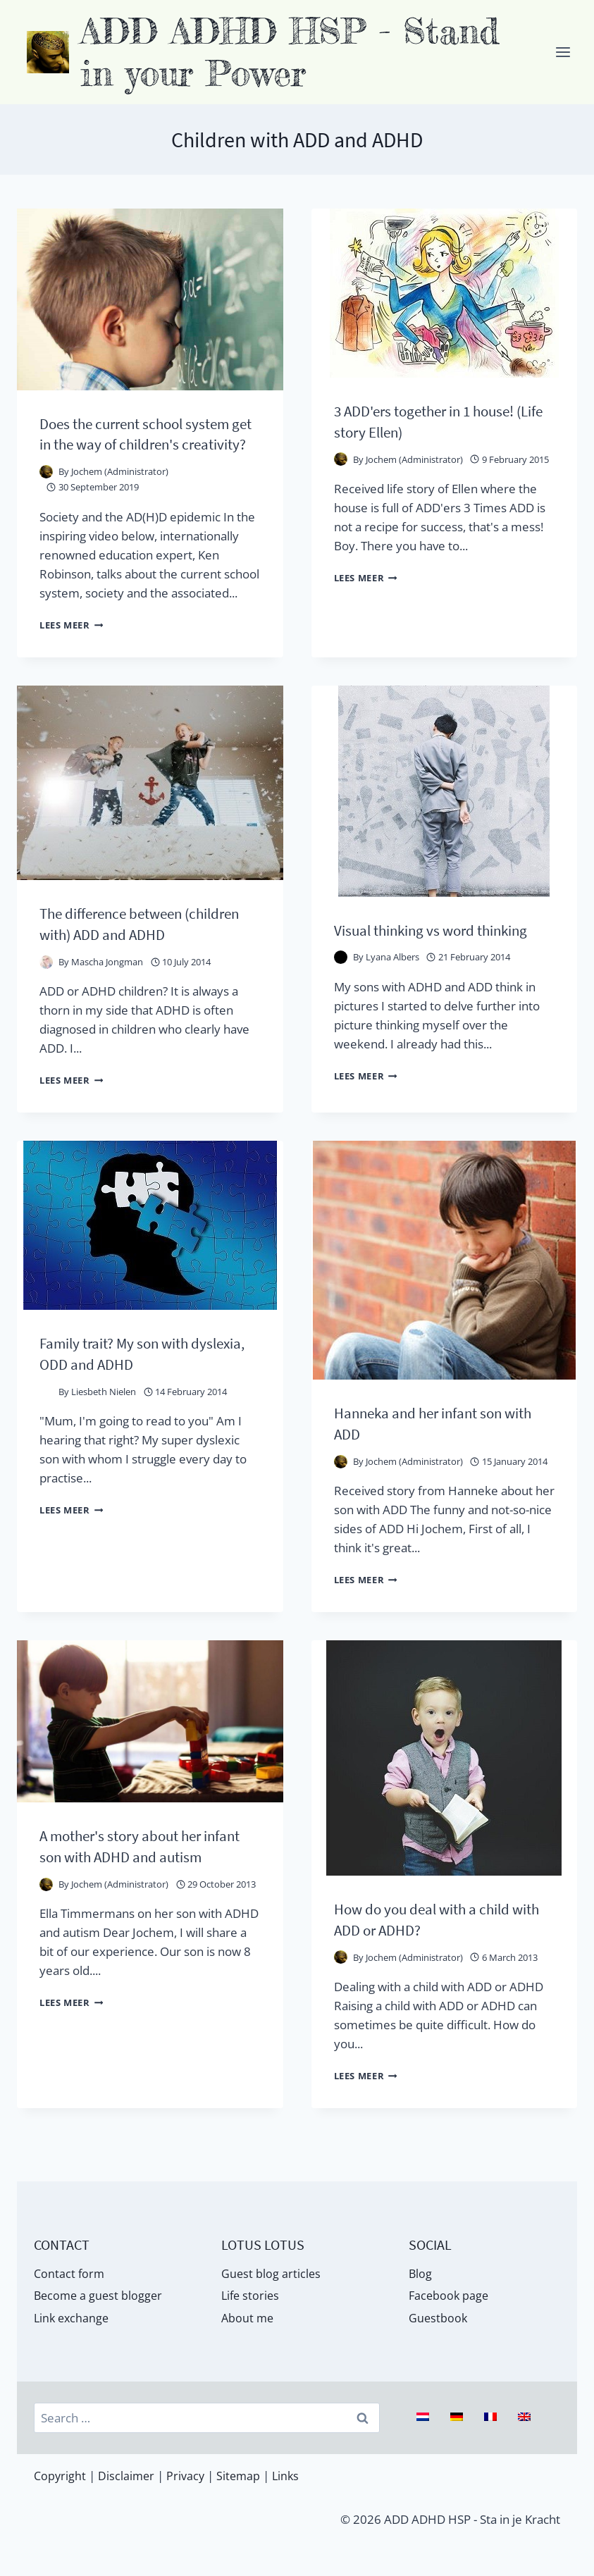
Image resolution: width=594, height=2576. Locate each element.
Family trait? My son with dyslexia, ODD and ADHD (124, 1389)
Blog (421, 2269)
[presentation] (150, 299)
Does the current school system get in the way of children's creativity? (145, 444)
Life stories (251, 2293)
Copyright (60, 2476)
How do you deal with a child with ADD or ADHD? (433, 1954)
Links (291, 2476)
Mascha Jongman (107, 982)
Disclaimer (128, 2476)
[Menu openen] (562, 51)
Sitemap (242, 2476)
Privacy (188, 2476)
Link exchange (73, 2317)
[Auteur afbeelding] (46, 493)
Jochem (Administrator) (119, 492)
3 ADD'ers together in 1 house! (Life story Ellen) (436, 421)
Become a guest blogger (100, 2293)
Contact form (70, 2269)
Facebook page (450, 2293)
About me (248, 2317)
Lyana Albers (392, 998)
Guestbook (439, 2317)
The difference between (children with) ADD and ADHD (142, 944)
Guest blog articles (271, 2269)
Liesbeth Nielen (103, 1427)
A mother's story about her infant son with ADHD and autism (131, 1891)
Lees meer (75, 645)
